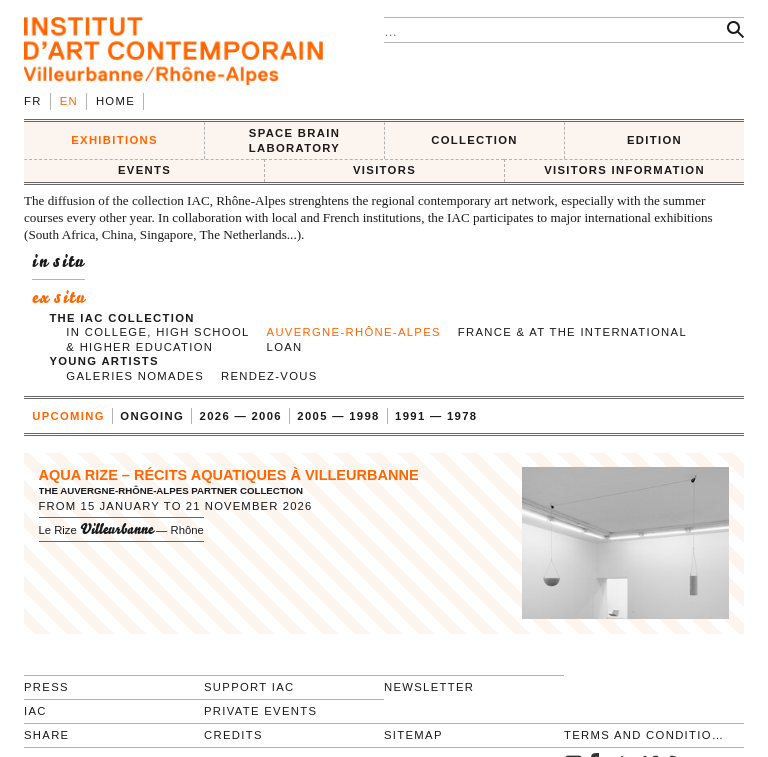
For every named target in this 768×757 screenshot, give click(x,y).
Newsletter (429, 687)
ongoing (152, 416)
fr (33, 101)
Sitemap (413, 735)
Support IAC (249, 687)
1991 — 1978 (436, 416)
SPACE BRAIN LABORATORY (294, 140)
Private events (260, 711)
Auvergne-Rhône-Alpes (354, 332)
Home (115, 101)
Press (46, 687)
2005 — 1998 (338, 416)
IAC (35, 711)
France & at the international (572, 332)
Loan (285, 347)
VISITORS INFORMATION (624, 170)
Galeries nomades (135, 376)
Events (144, 170)
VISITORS (384, 170)
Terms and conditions (645, 735)
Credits (233, 735)
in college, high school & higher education (157, 339)
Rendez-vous (269, 376)
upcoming (68, 416)
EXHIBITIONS (114, 140)
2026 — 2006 (241, 416)
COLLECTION (474, 140)
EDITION (654, 140)
